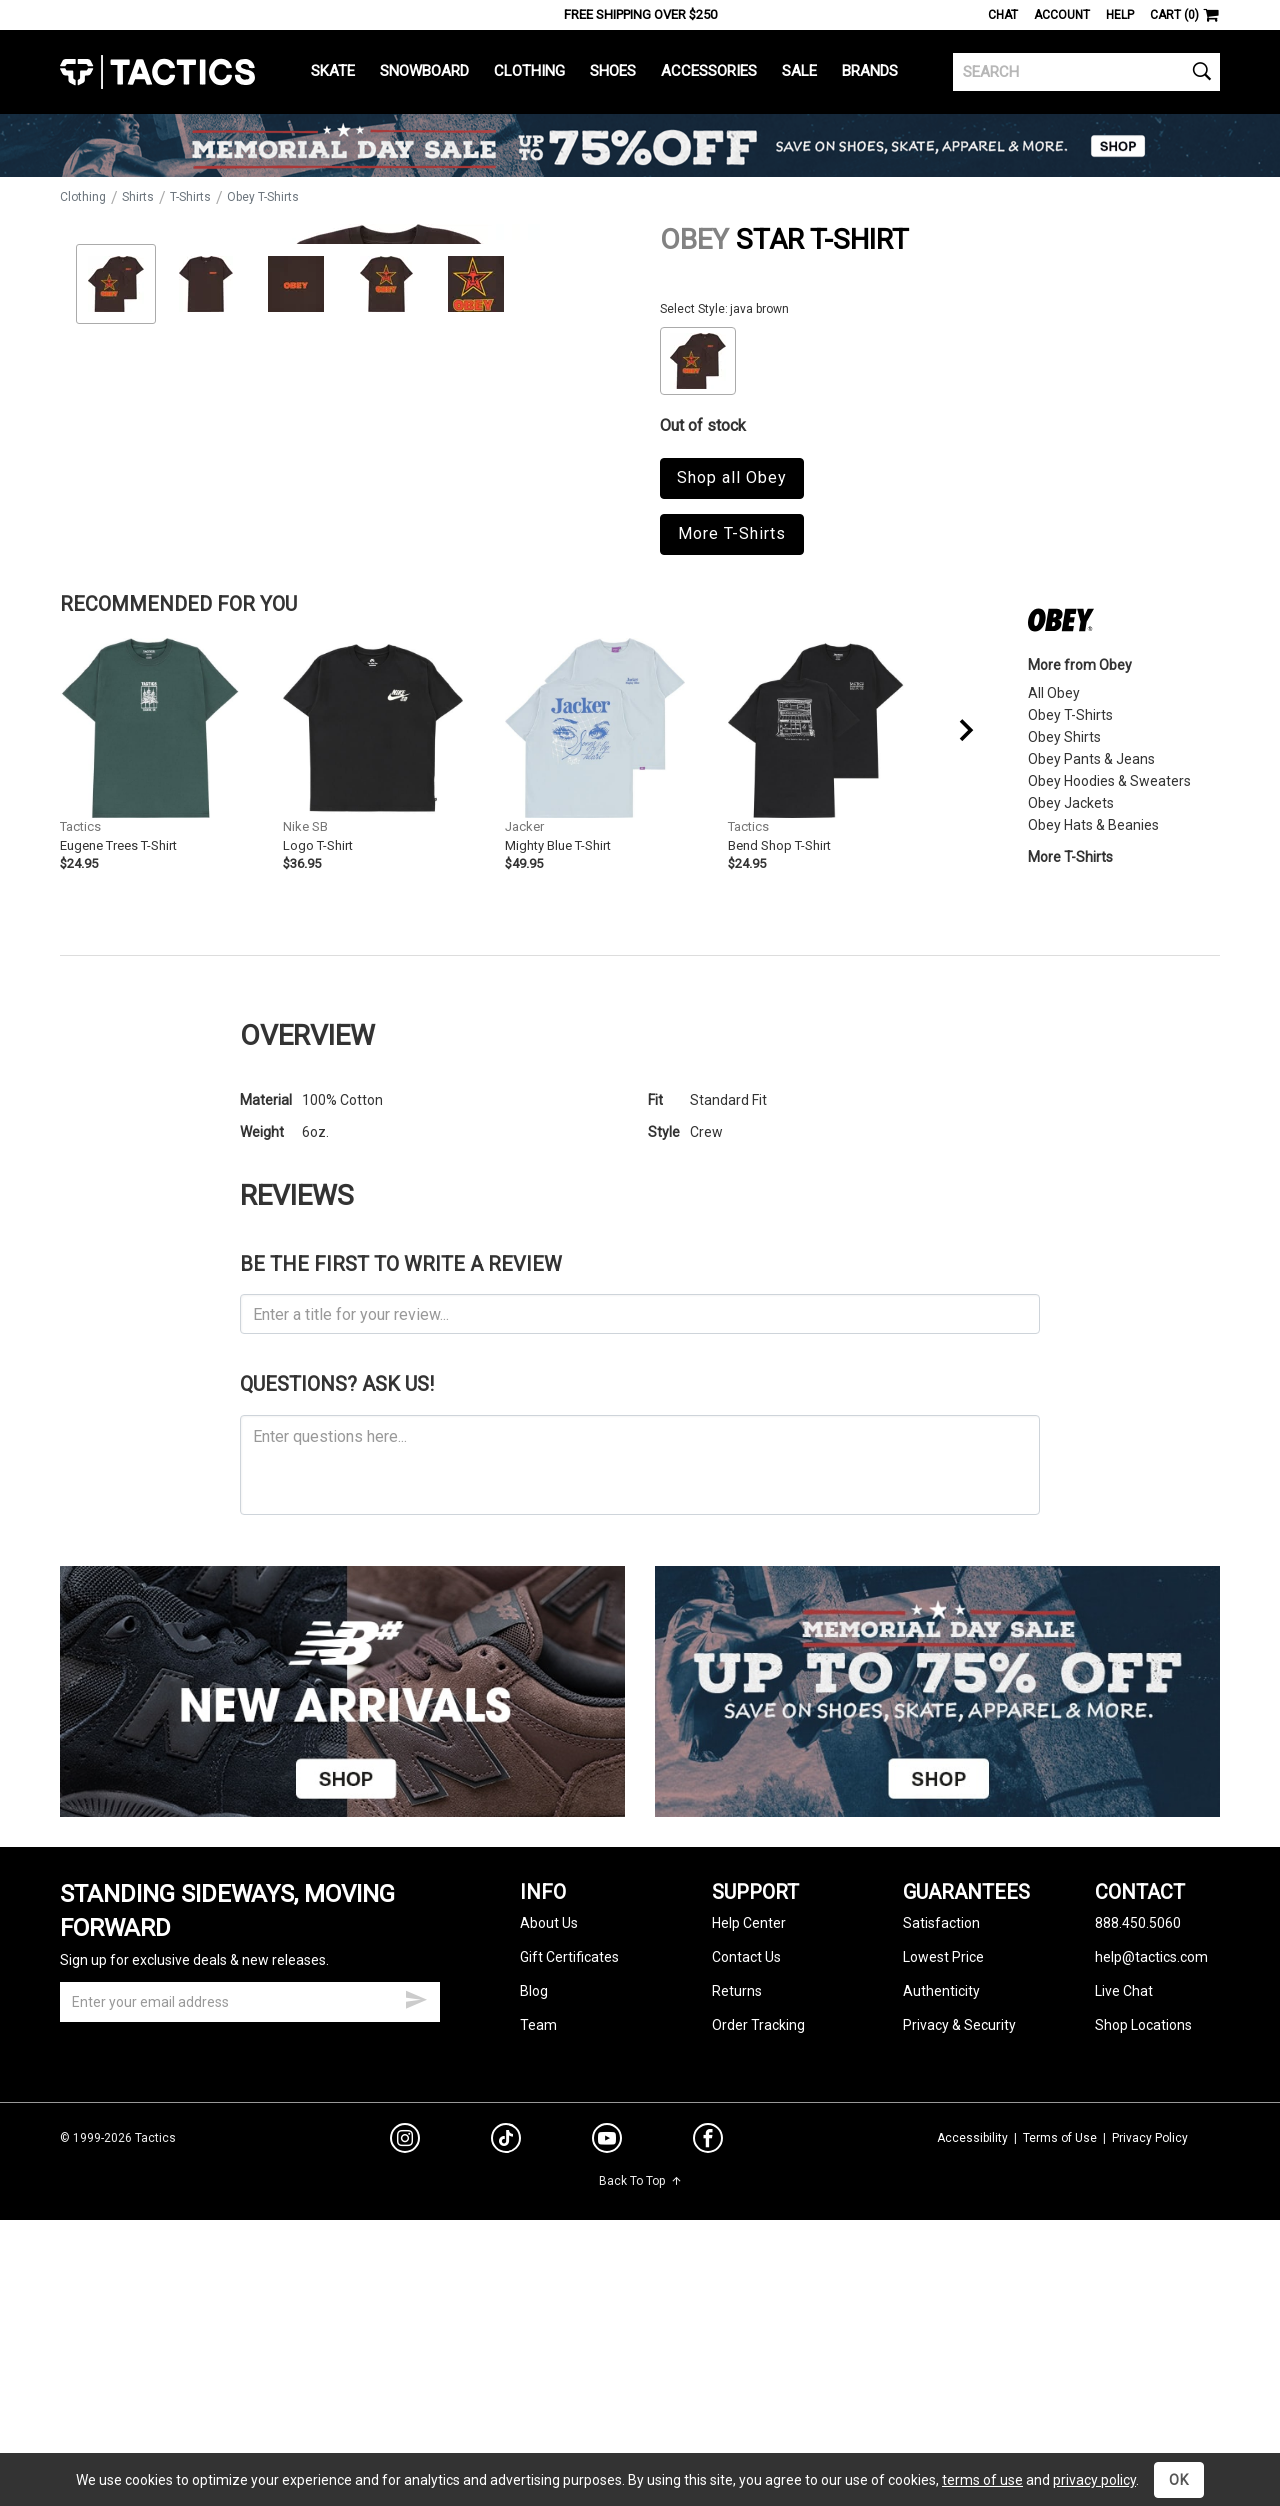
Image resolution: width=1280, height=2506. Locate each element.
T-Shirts (190, 197)
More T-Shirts (732, 533)
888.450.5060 (1138, 2156)
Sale (799, 71)
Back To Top (640, 2414)
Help (1120, 15)
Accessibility (972, 2370)
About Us (549, 2156)
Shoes (613, 71)
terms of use (982, 2480)
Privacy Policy (1150, 2370)
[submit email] (416, 2230)
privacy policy (1094, 2480)
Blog (534, 2224)
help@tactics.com (1151, 2190)
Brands (870, 71)
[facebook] (708, 2375)
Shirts (138, 197)
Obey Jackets (1071, 1035)
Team (538, 2258)
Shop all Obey (732, 477)
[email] (250, 2235)
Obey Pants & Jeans (1091, 991)
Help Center (749, 2156)
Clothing (529, 71)
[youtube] (607, 2375)
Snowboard (424, 71)
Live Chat (1124, 2224)
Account (1062, 15)
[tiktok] (506, 2374)
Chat (1003, 15)
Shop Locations (1143, 2258)
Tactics (157, 72)
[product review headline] (640, 1547)
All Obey (1054, 925)
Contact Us (746, 2190)
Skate (333, 71)
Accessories (709, 71)
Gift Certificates (569, 2190)
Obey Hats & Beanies (1093, 1057)
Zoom (92, 650)
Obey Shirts (1064, 969)
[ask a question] (640, 1697)
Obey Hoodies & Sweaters (1109, 1013)
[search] (1086, 72)
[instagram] (405, 2374)
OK (1179, 2480)
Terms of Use (1060, 2370)
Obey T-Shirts (263, 197)
